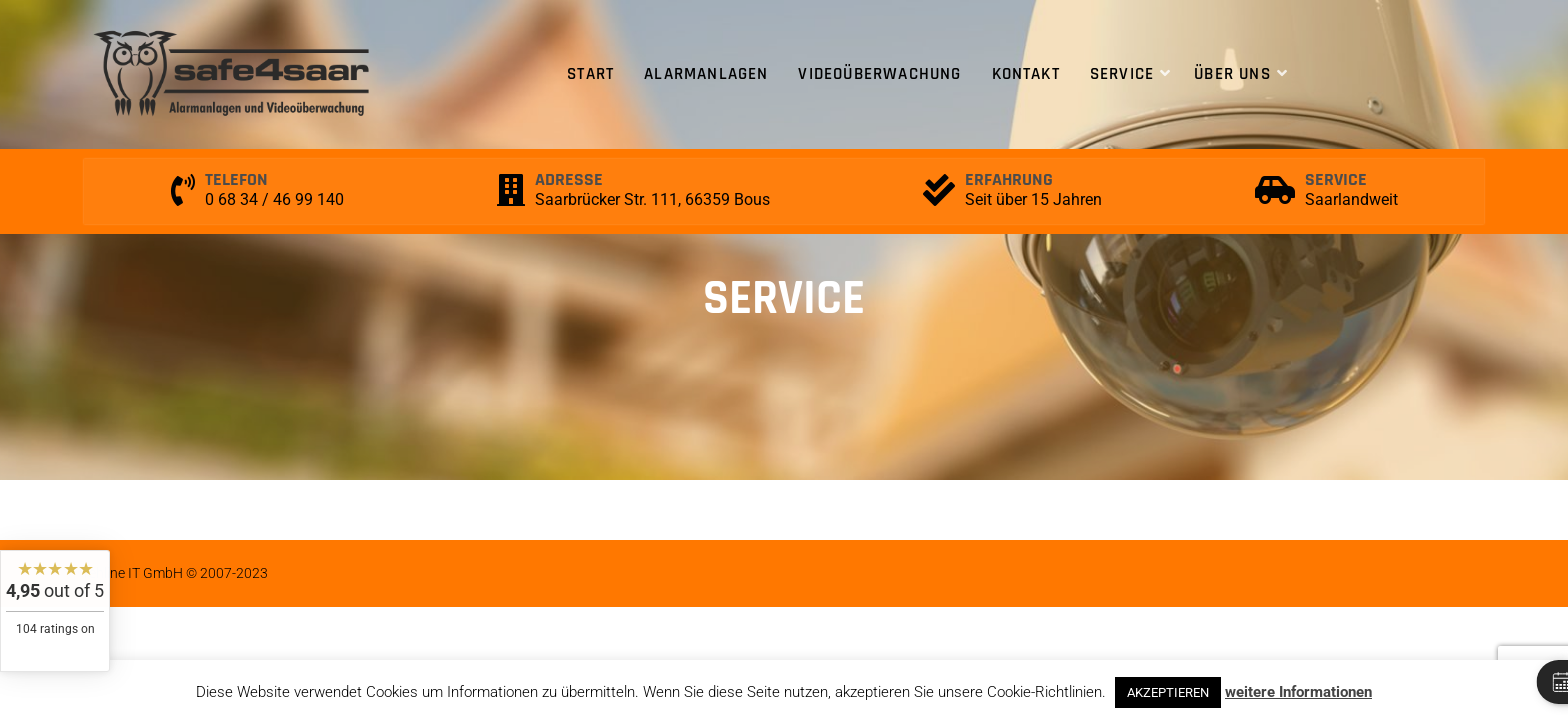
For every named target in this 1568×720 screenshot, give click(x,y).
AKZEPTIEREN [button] (1168, 692)
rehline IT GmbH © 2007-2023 (176, 573)
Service (1122, 74)
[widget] (55, 611)
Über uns (1232, 74)
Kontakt (1026, 74)
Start (590, 74)
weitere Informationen (1298, 692)
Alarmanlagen (706, 74)
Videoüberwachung (879, 74)
